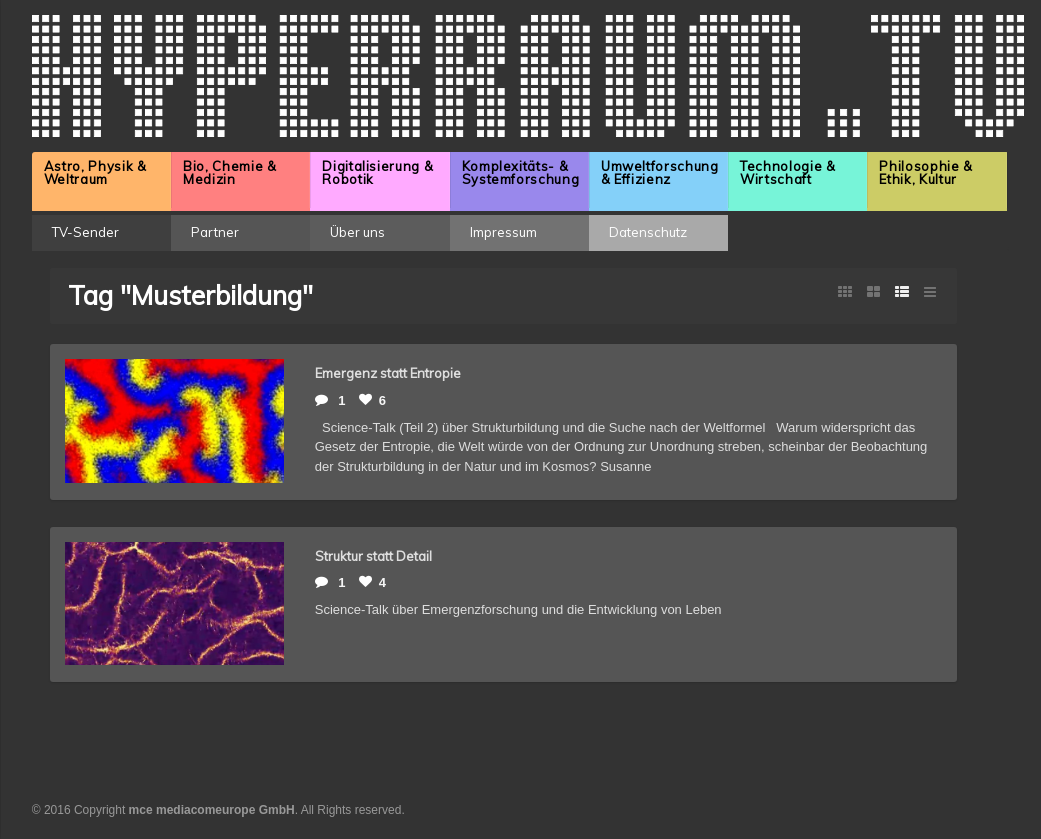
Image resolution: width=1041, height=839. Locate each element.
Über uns (357, 232)
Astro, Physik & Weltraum (95, 172)
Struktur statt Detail (373, 556)
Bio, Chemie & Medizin (229, 172)
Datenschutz (648, 232)
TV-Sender (85, 232)
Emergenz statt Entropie (388, 373)
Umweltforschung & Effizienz (660, 172)
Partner (215, 232)
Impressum (503, 232)
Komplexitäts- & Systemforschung (521, 172)
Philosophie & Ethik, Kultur (925, 172)
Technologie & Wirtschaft (787, 172)
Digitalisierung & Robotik (377, 172)
